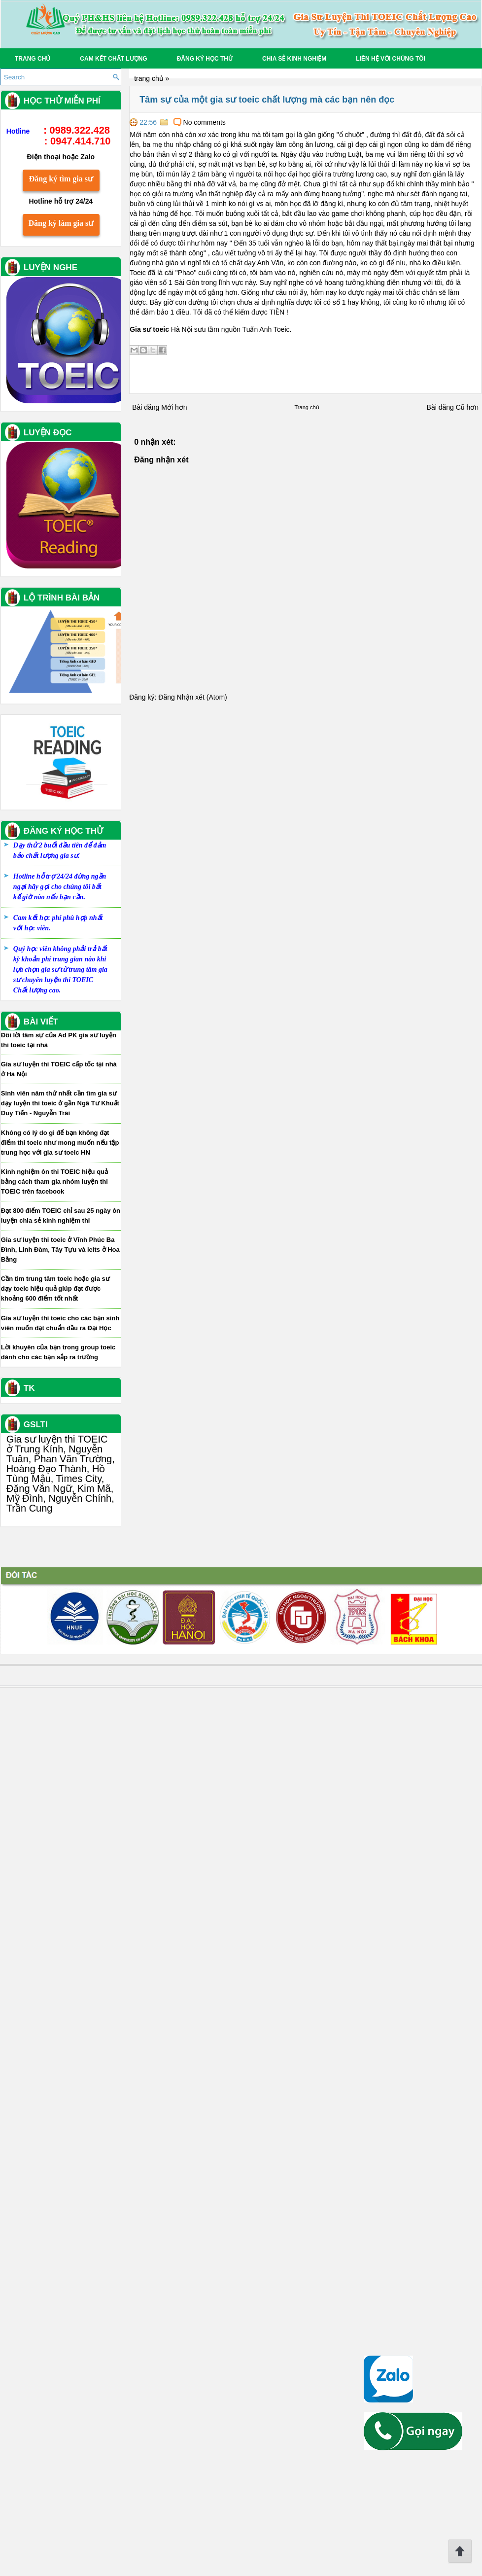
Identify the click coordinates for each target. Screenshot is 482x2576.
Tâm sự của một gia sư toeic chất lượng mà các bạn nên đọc (254, 100)
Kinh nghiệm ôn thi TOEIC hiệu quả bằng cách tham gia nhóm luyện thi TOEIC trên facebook (66, 1822)
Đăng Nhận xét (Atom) (180, 697)
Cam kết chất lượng (113, 58)
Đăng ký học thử (205, 58)
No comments (192, 122)
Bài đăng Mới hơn (147, 407)
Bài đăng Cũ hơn (440, 407)
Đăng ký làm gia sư (73, 864)
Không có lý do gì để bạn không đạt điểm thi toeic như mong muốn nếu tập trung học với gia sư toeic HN (72, 1783)
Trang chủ (32, 58)
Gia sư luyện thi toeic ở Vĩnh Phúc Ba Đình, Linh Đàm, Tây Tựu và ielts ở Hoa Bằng (72, 1890)
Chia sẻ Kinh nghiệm (294, 58)
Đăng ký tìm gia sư (73, 819)
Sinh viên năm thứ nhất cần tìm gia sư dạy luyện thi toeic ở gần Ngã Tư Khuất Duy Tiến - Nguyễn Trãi (72, 1744)
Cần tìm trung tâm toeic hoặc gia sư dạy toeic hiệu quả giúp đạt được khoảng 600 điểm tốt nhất (67, 1929)
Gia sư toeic (137, 329)
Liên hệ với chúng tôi (390, 58)
